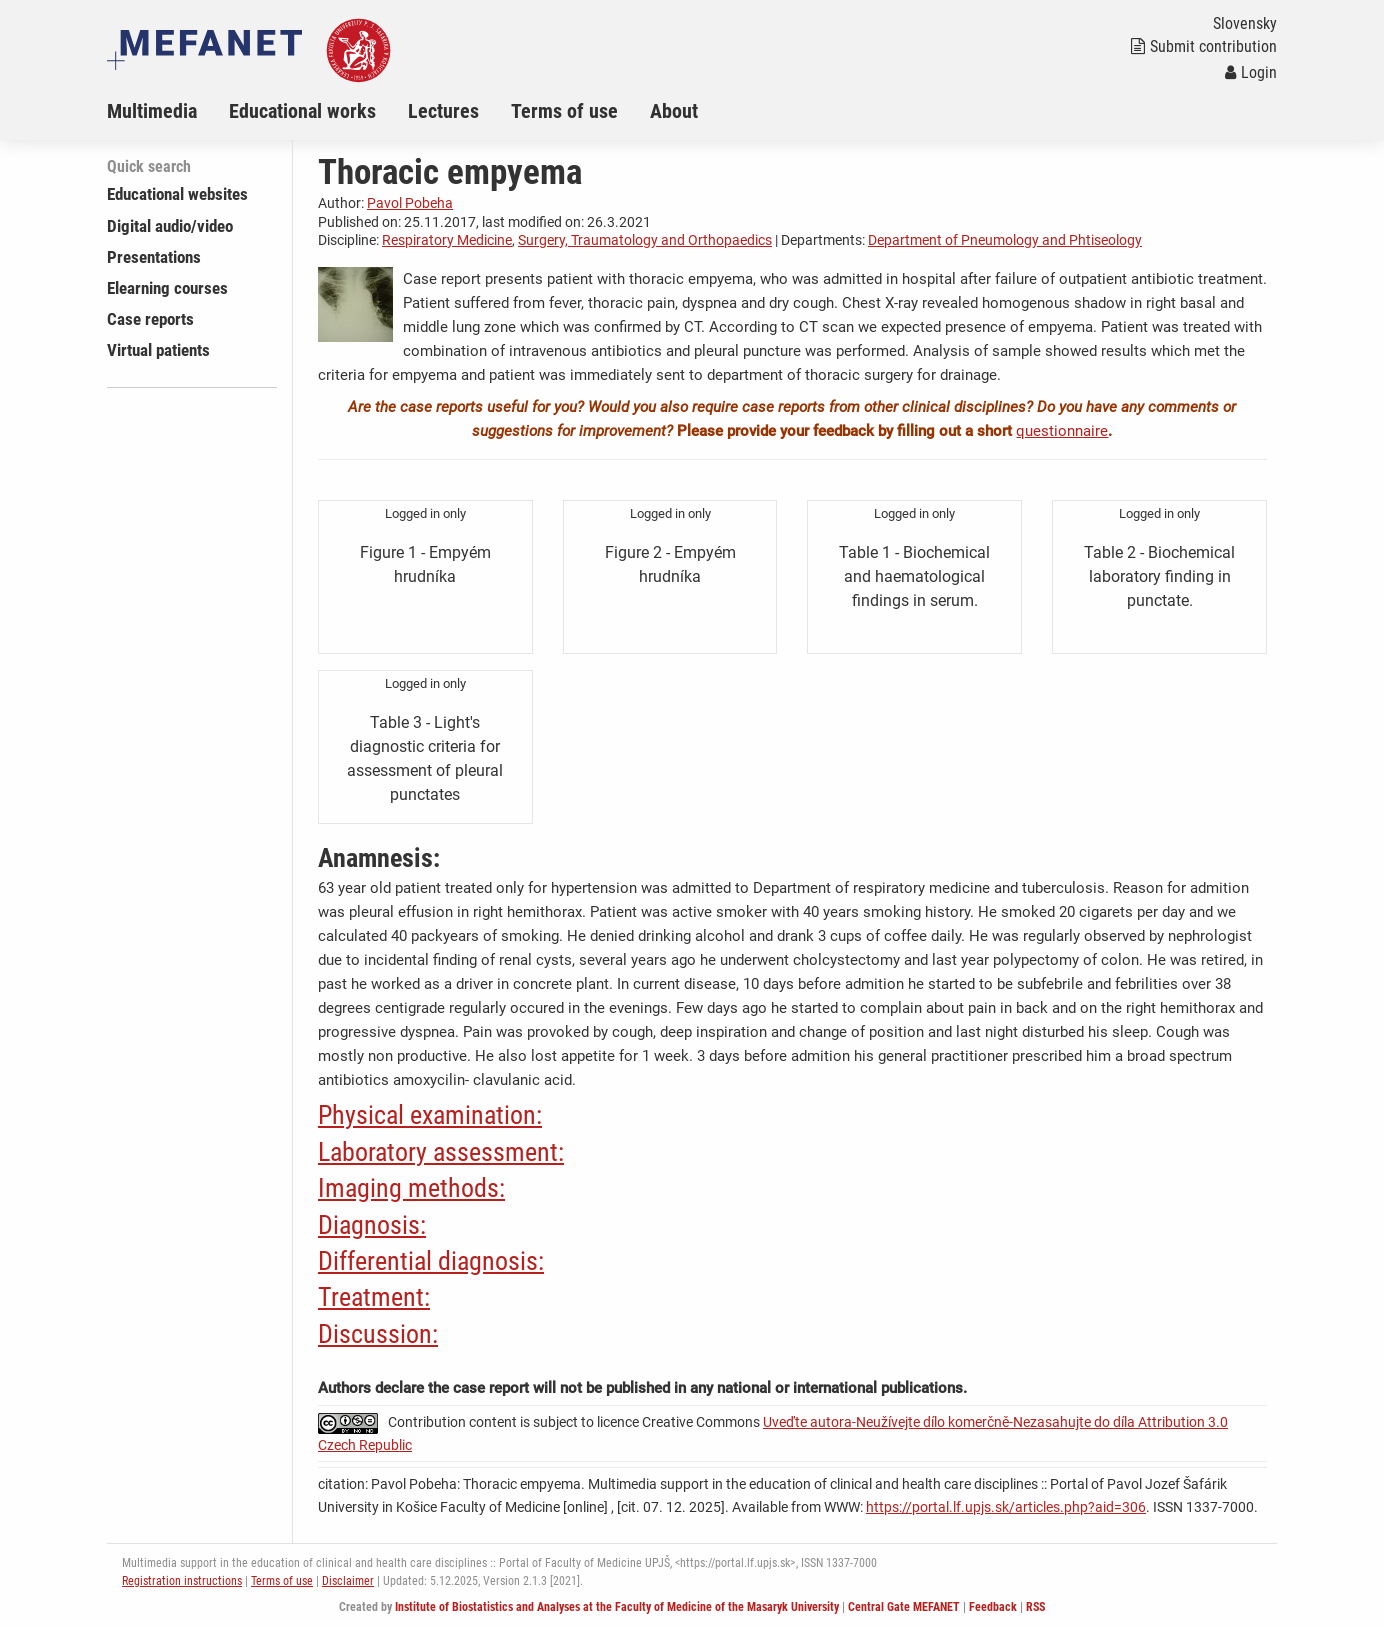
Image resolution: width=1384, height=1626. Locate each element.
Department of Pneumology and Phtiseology (1005, 240)
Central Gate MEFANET (904, 1607)
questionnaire (1062, 431)
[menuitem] (168, 111)
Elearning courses (167, 288)
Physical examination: (430, 1115)
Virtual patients (158, 350)
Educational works (302, 111)
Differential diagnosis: (431, 1261)
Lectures (443, 111)
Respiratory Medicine (447, 240)
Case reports (150, 319)
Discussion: (378, 1334)
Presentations (154, 257)
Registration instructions (182, 1581)
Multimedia (152, 111)
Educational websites (177, 194)
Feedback (993, 1607)
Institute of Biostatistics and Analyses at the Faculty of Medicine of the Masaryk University (617, 1607)
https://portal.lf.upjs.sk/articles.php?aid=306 (1006, 1507)
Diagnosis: (372, 1225)
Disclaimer (348, 1581)
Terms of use (564, 111)
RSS (1035, 1607)
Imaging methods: (411, 1188)
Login (1251, 72)
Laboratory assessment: (441, 1152)
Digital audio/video (170, 226)
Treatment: (374, 1297)
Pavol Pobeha (410, 203)
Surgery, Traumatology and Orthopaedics (645, 240)
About (674, 111)
